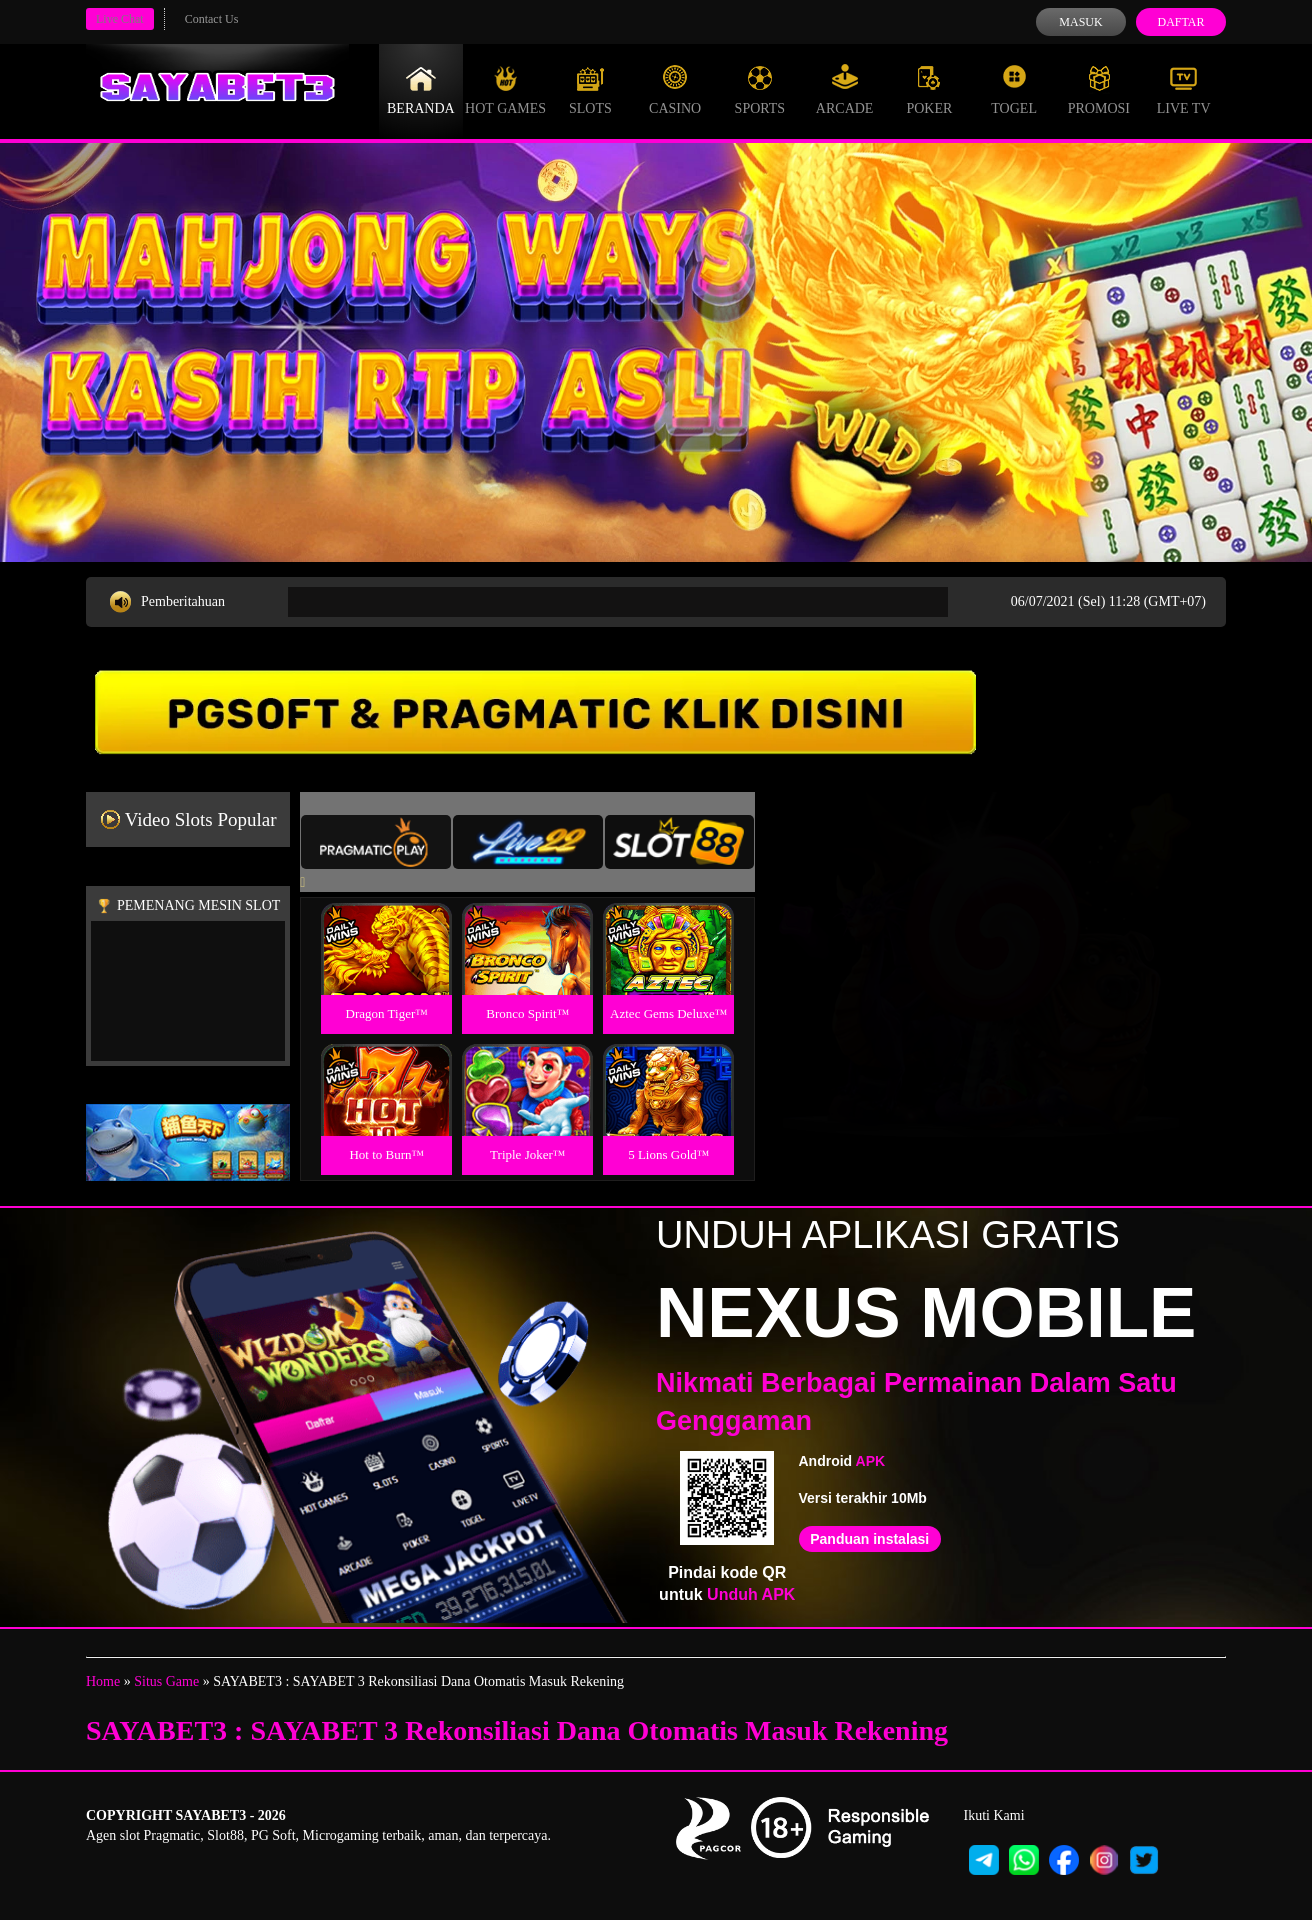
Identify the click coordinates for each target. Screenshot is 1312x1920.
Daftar (1180, 22)
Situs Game (166, 1681)
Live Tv (1184, 90)
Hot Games (505, 90)
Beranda (421, 90)
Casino (675, 90)
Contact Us (212, 19)
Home (103, 1681)
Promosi (1099, 90)
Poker (929, 90)
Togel (1014, 90)
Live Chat (120, 19)
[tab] (376, 842)
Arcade (845, 90)
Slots (590, 90)
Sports (760, 90)
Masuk (1080, 22)
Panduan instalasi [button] (869, 1539)
